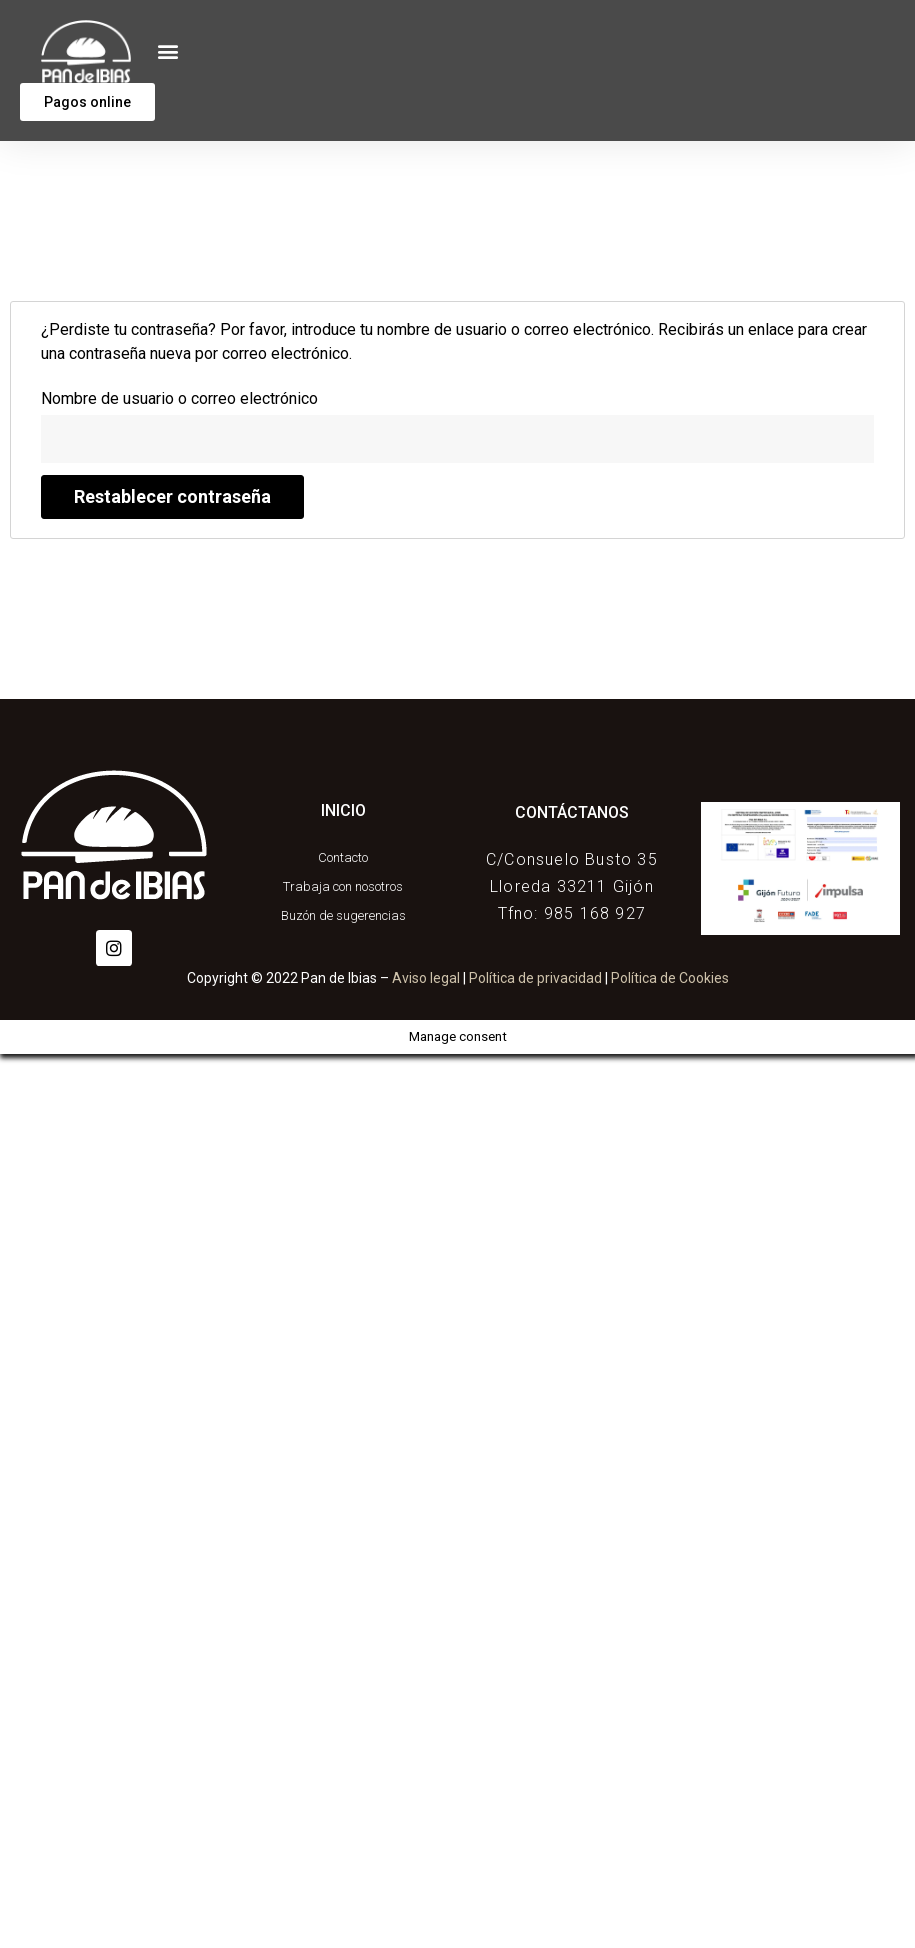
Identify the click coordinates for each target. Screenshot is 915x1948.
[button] (167, 51)
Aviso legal (426, 978)
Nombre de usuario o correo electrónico (179, 398)
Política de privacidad (535, 978)
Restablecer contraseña (172, 496)
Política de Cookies (670, 978)
